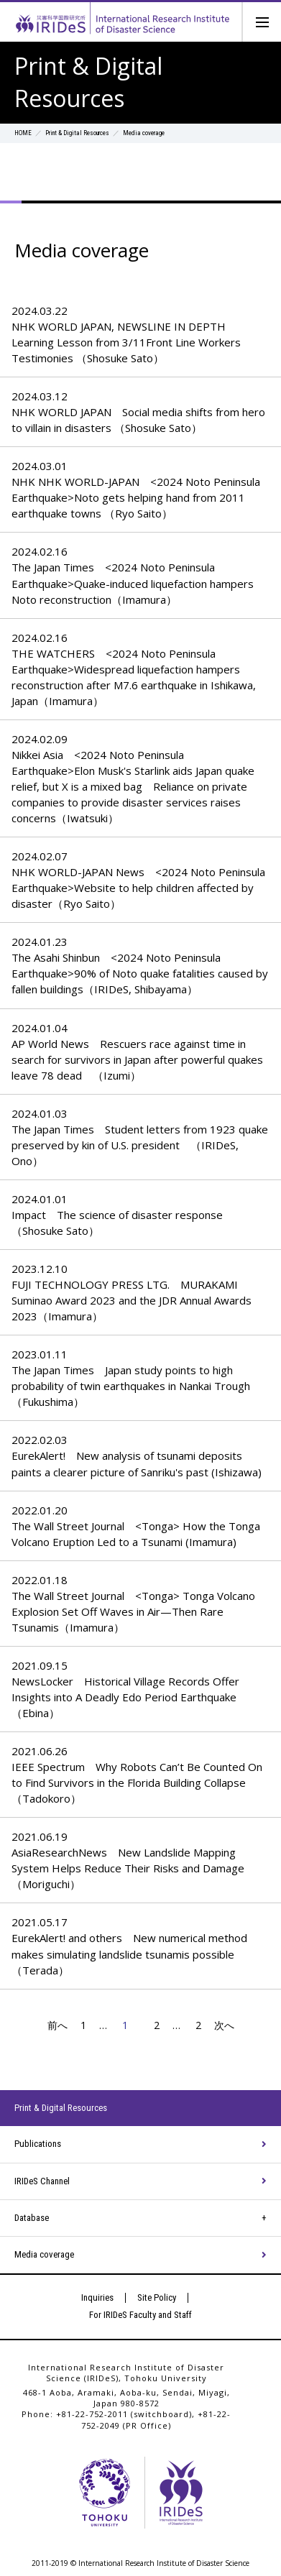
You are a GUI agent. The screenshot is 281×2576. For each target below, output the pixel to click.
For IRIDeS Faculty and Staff (140, 2314)
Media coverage (44, 2254)
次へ (229, 2025)
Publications (37, 2143)
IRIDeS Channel (42, 2181)
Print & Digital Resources (77, 133)
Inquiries (97, 2297)
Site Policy (156, 2297)
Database (31, 2217)
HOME (23, 133)
